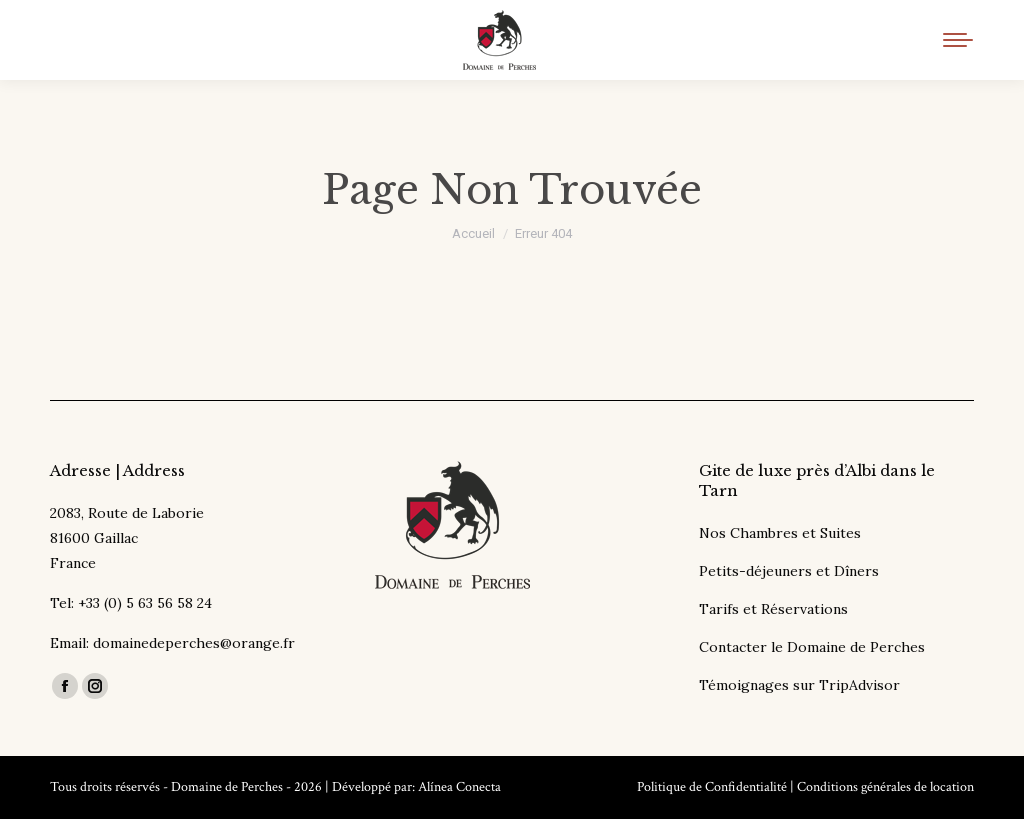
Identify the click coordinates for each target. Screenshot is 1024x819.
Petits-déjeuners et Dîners (789, 571)
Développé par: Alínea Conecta (416, 787)
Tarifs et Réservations (773, 609)
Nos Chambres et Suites (780, 533)
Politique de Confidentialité (712, 787)
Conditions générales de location (885, 787)
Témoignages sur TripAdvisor (799, 685)
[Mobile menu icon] (958, 40)
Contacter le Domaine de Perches (812, 647)
